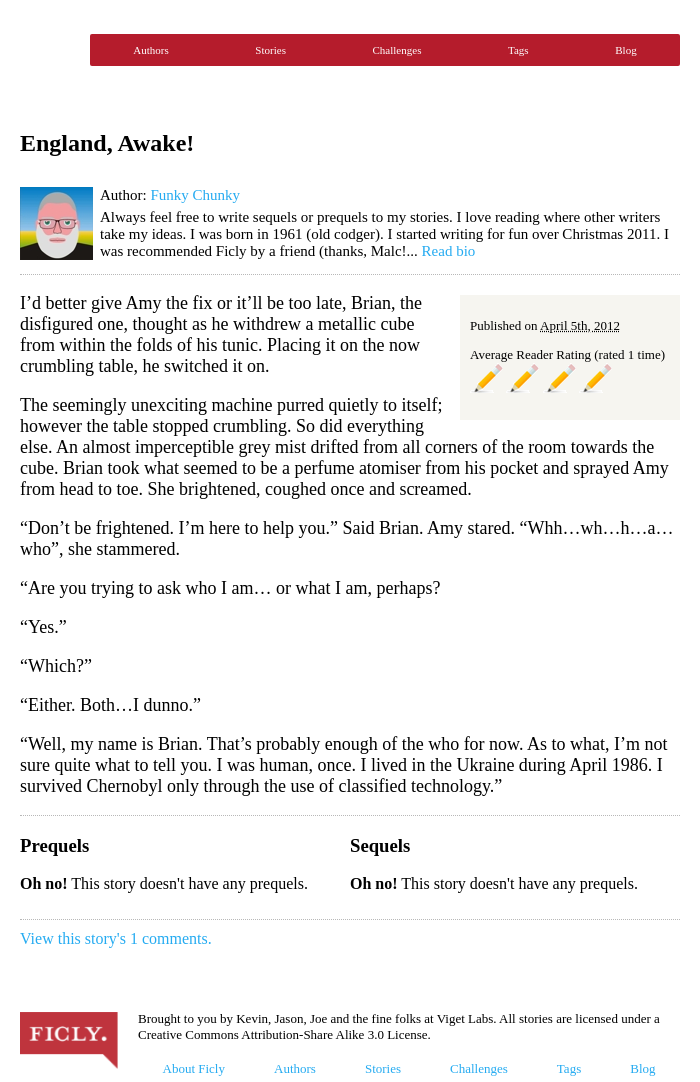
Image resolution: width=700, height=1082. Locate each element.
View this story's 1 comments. (116, 938)
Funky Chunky (195, 195)
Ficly (50, 50)
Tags (518, 50)
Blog (625, 50)
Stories (270, 50)
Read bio (449, 251)
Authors (150, 50)
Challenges (397, 50)
